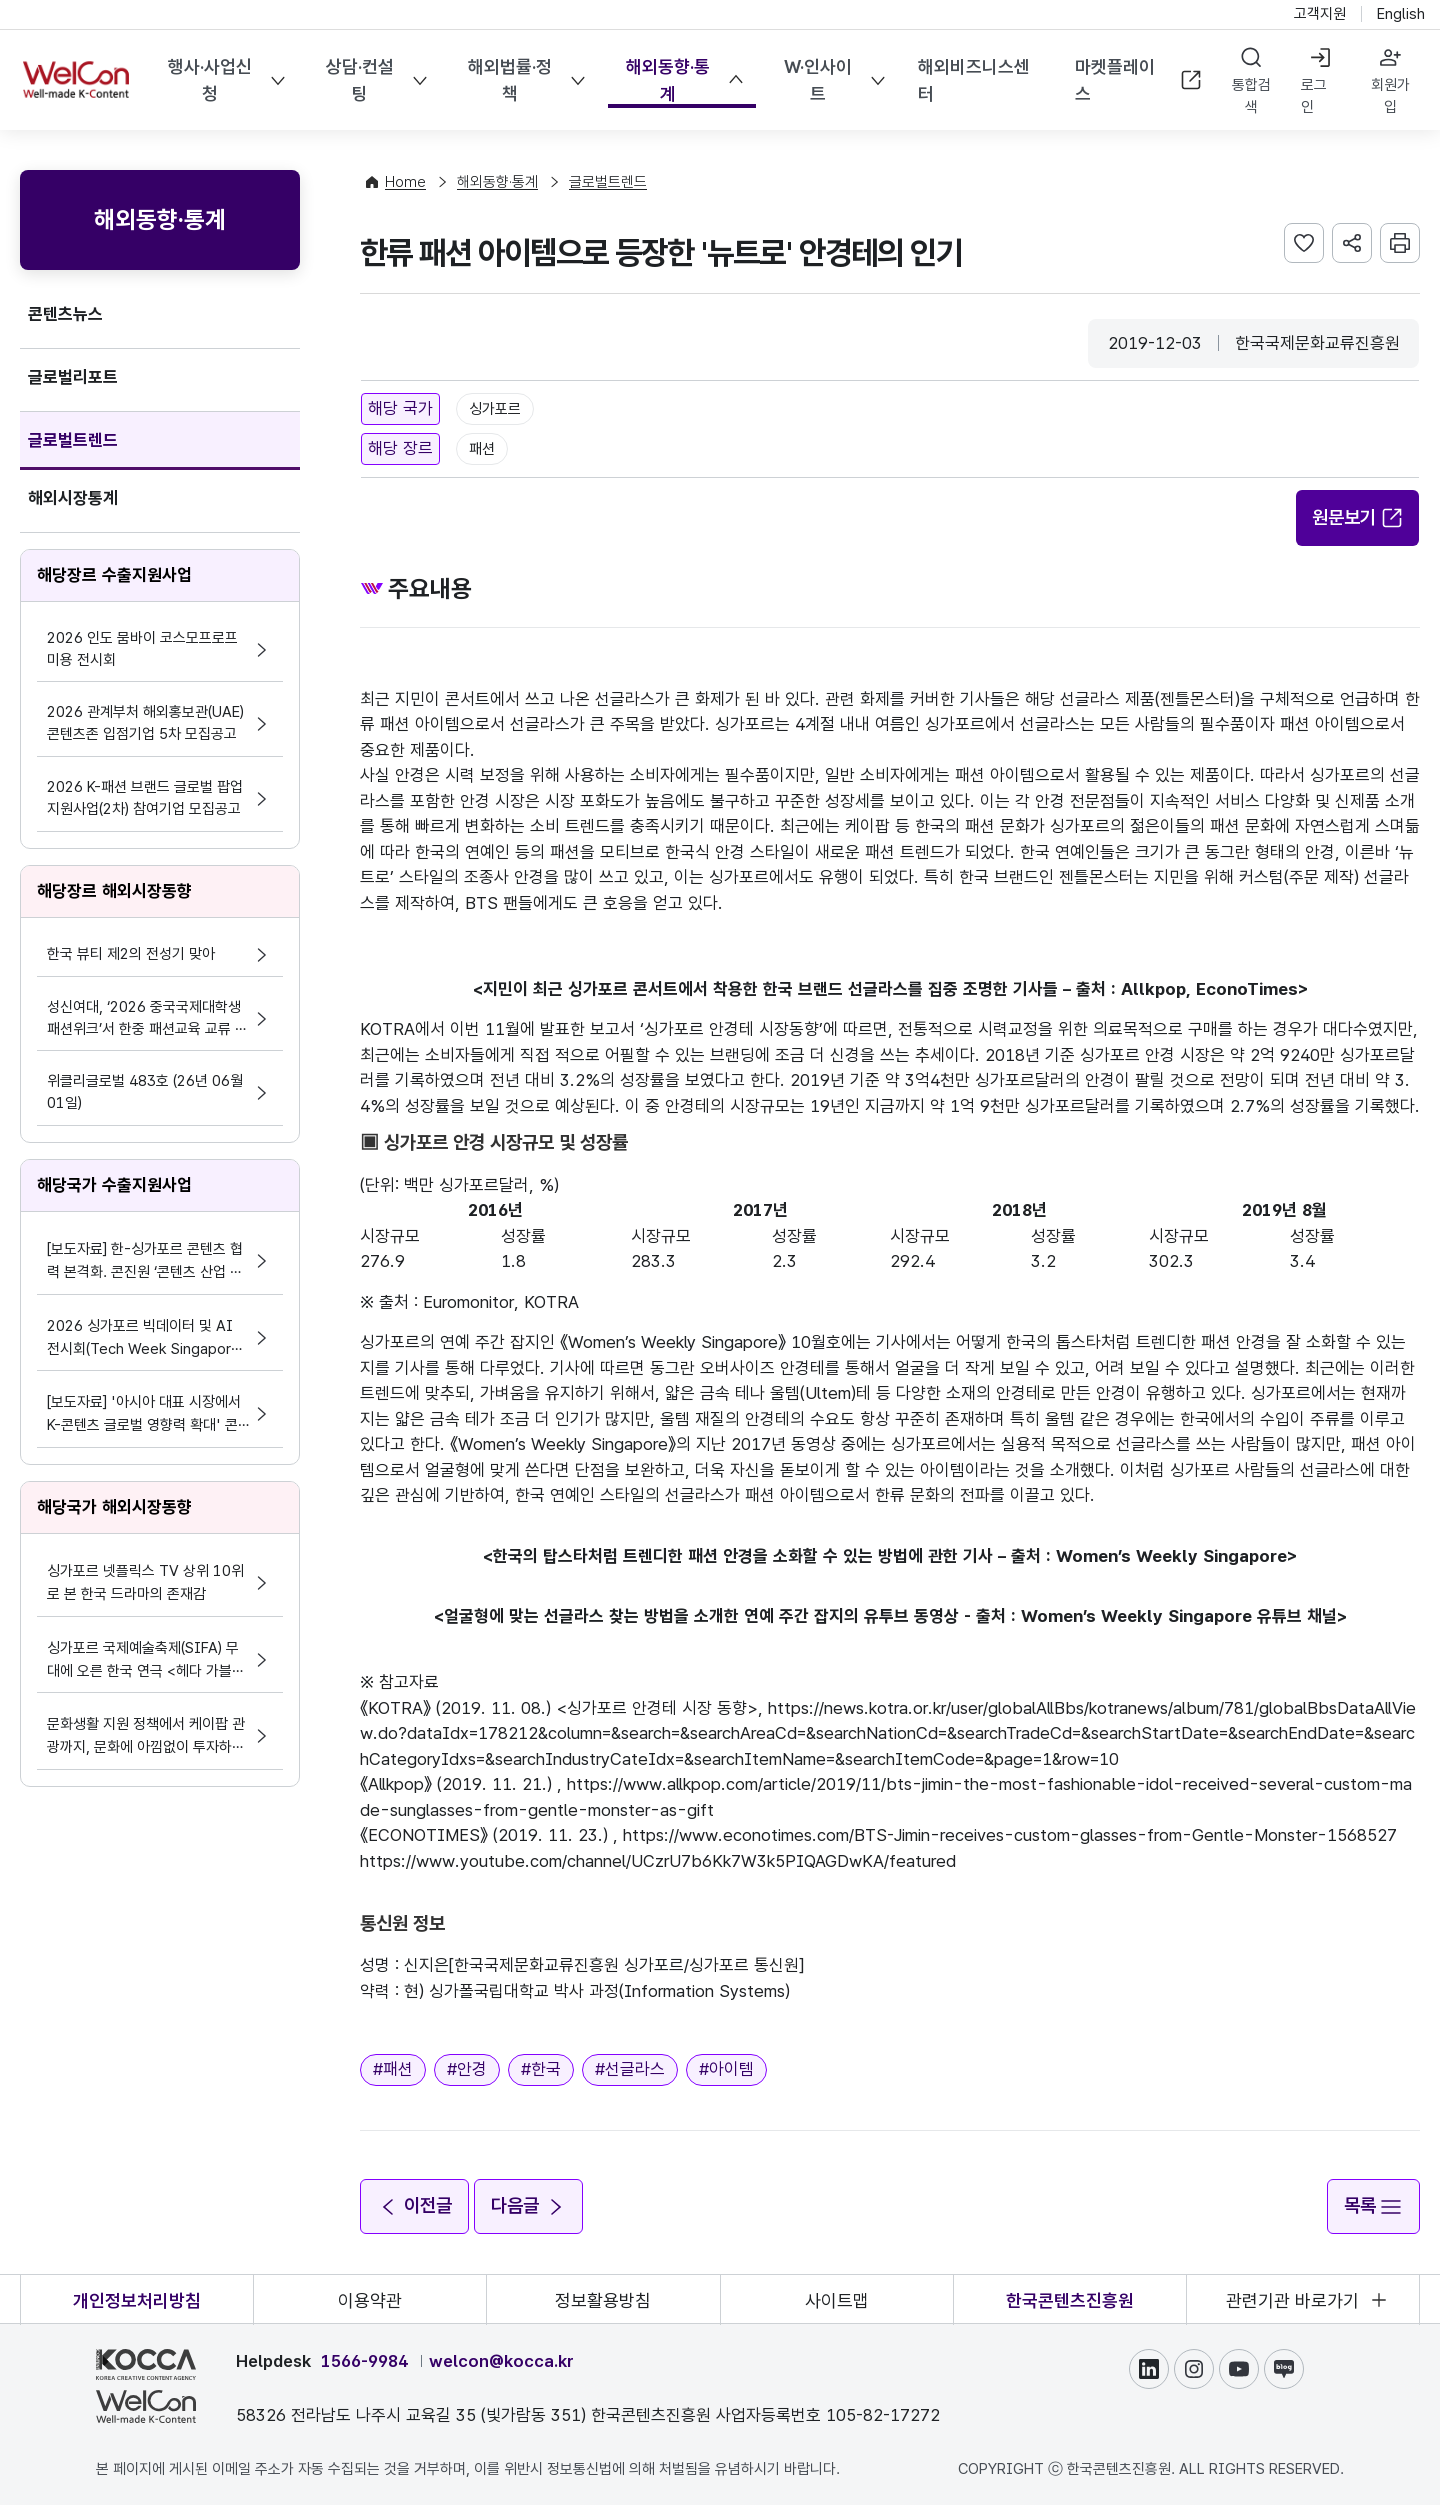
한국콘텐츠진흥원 (1070, 2299)
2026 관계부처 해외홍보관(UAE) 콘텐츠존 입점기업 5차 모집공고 (145, 723)
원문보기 (1358, 517)
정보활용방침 (603, 2299)
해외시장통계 (73, 498)
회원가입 (1390, 96)
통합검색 (1251, 96)
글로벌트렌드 (73, 440)
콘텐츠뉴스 (65, 314)
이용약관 (370, 2299)
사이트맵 (837, 2299)
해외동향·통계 (668, 80)
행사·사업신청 (210, 80)
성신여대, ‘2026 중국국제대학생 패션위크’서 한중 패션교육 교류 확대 (147, 1019)
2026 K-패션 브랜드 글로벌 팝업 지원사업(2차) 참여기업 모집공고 (145, 798)
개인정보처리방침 (137, 2299)
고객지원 (1320, 14)
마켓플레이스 (1139, 80)
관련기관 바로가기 (1292, 2299)
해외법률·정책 (510, 80)
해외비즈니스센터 (973, 80)
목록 (1373, 2205)
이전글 (415, 2205)
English (1401, 14)
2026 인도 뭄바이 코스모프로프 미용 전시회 (142, 649)
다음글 (530, 2205)
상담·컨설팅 (360, 80)
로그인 (1314, 96)
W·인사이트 (817, 80)
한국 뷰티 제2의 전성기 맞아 (131, 954)
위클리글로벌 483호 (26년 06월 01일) (145, 1092)
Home (405, 182)
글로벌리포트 (73, 377)
